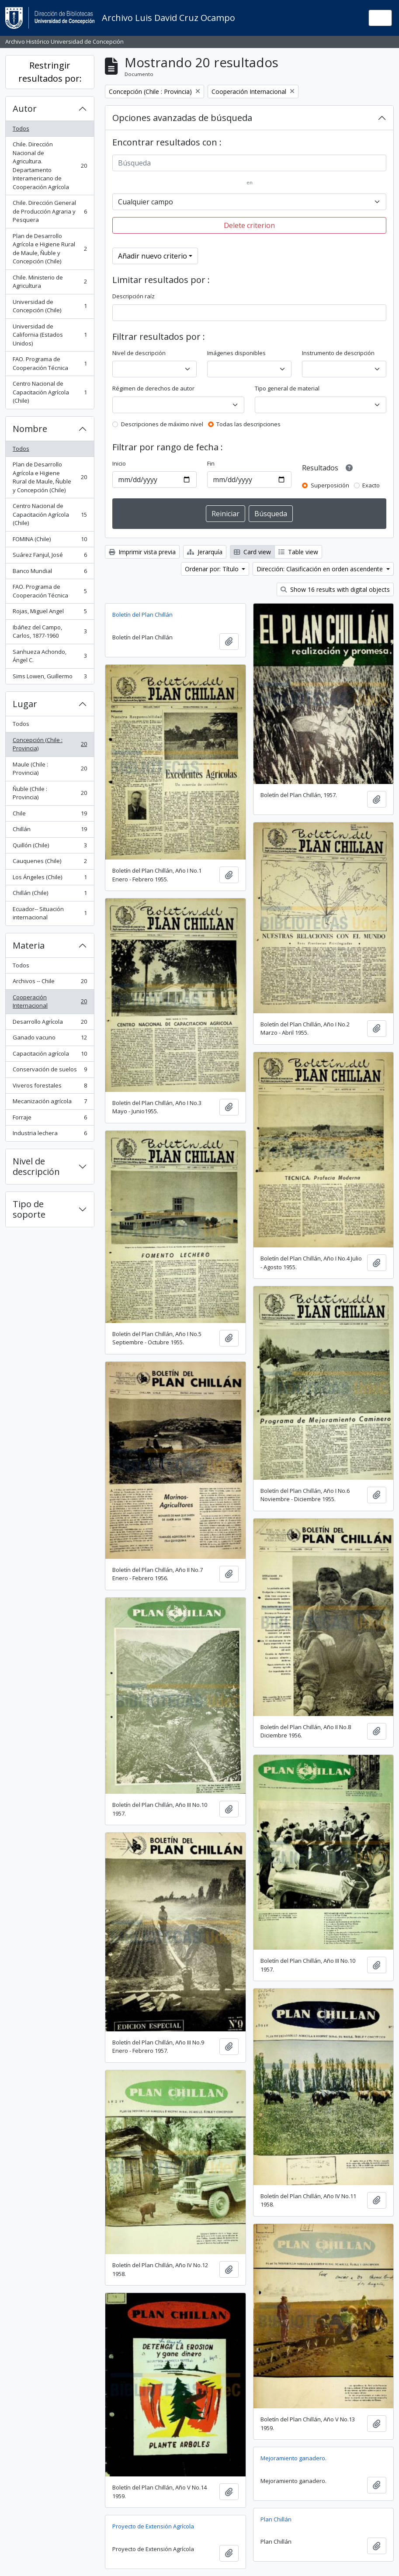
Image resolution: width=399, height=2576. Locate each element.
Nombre (30, 429)
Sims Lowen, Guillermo (49, 678)
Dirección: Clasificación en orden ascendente (321, 569)
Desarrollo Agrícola (49, 1023)
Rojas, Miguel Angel (49, 613)
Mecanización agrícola (49, 1103)
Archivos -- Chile (49, 983)
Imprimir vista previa (142, 552)
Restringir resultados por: (50, 71)
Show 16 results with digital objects (335, 589)
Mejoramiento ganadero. (293, 2458)
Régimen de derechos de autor (153, 388)
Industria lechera (49, 1135)
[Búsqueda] (249, 163)
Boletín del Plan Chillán (142, 614)
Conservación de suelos (49, 1071)
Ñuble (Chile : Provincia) (49, 793)
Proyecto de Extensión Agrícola (153, 2526)
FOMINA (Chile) (49, 541)
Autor (25, 108)
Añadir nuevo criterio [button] (152, 256)
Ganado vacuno (49, 1039)
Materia (29, 945)
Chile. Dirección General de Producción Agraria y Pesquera (49, 211)
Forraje (49, 1119)
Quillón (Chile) (49, 847)
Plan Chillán (275, 2519)
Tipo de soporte (29, 1209)
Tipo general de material (287, 388)
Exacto (371, 485)
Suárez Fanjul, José (49, 557)
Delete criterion (249, 225)
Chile (49, 815)
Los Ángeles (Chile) (49, 879)
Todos (21, 128)
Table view (298, 552)
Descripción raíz (133, 296)
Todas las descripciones (248, 424)
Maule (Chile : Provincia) (49, 768)
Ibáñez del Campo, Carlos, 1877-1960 (49, 631)
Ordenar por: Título (212, 569)
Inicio (119, 463)
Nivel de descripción (36, 1166)
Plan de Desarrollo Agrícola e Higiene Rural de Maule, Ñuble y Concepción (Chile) (49, 249)
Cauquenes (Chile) (49, 863)
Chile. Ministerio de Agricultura (49, 281)
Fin (211, 463)
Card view (252, 552)
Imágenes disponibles (236, 353)
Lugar (25, 704)
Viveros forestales (49, 1087)
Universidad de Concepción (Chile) (49, 306)
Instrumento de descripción (338, 353)
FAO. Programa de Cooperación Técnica (49, 363)
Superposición (330, 485)
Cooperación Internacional (49, 1001)
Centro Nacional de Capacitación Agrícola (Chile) (49, 392)
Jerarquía (204, 552)
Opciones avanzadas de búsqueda (182, 118)
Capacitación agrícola (49, 1055)
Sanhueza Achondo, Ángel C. (49, 656)
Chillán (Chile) (49, 895)
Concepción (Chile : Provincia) (49, 744)
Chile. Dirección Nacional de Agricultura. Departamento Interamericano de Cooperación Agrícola (49, 165)
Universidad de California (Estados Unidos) (49, 334)
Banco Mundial (49, 573)
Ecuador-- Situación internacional (49, 913)
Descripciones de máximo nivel (162, 424)
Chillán (49, 831)
